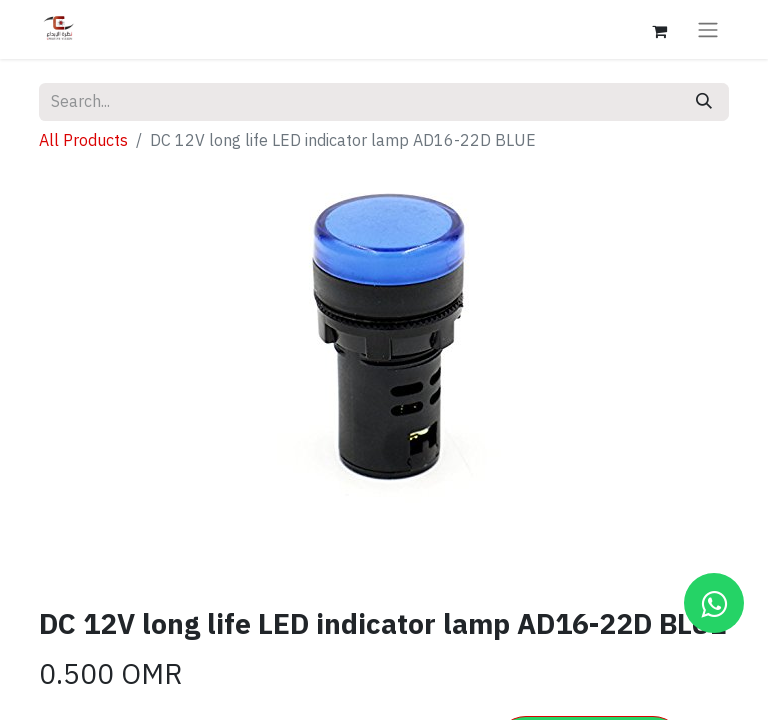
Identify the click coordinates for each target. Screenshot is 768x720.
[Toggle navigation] (708, 29)
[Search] (704, 102)
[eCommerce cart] (659, 29)
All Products (83, 141)
